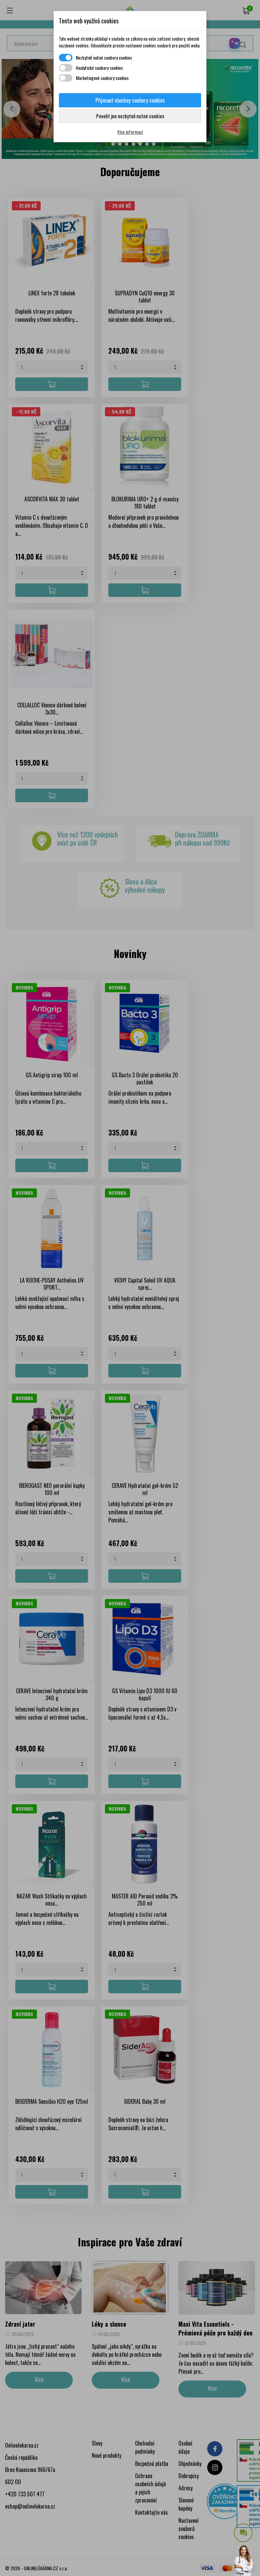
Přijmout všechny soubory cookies (130, 100)
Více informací (130, 131)
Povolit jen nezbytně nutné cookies (130, 116)
